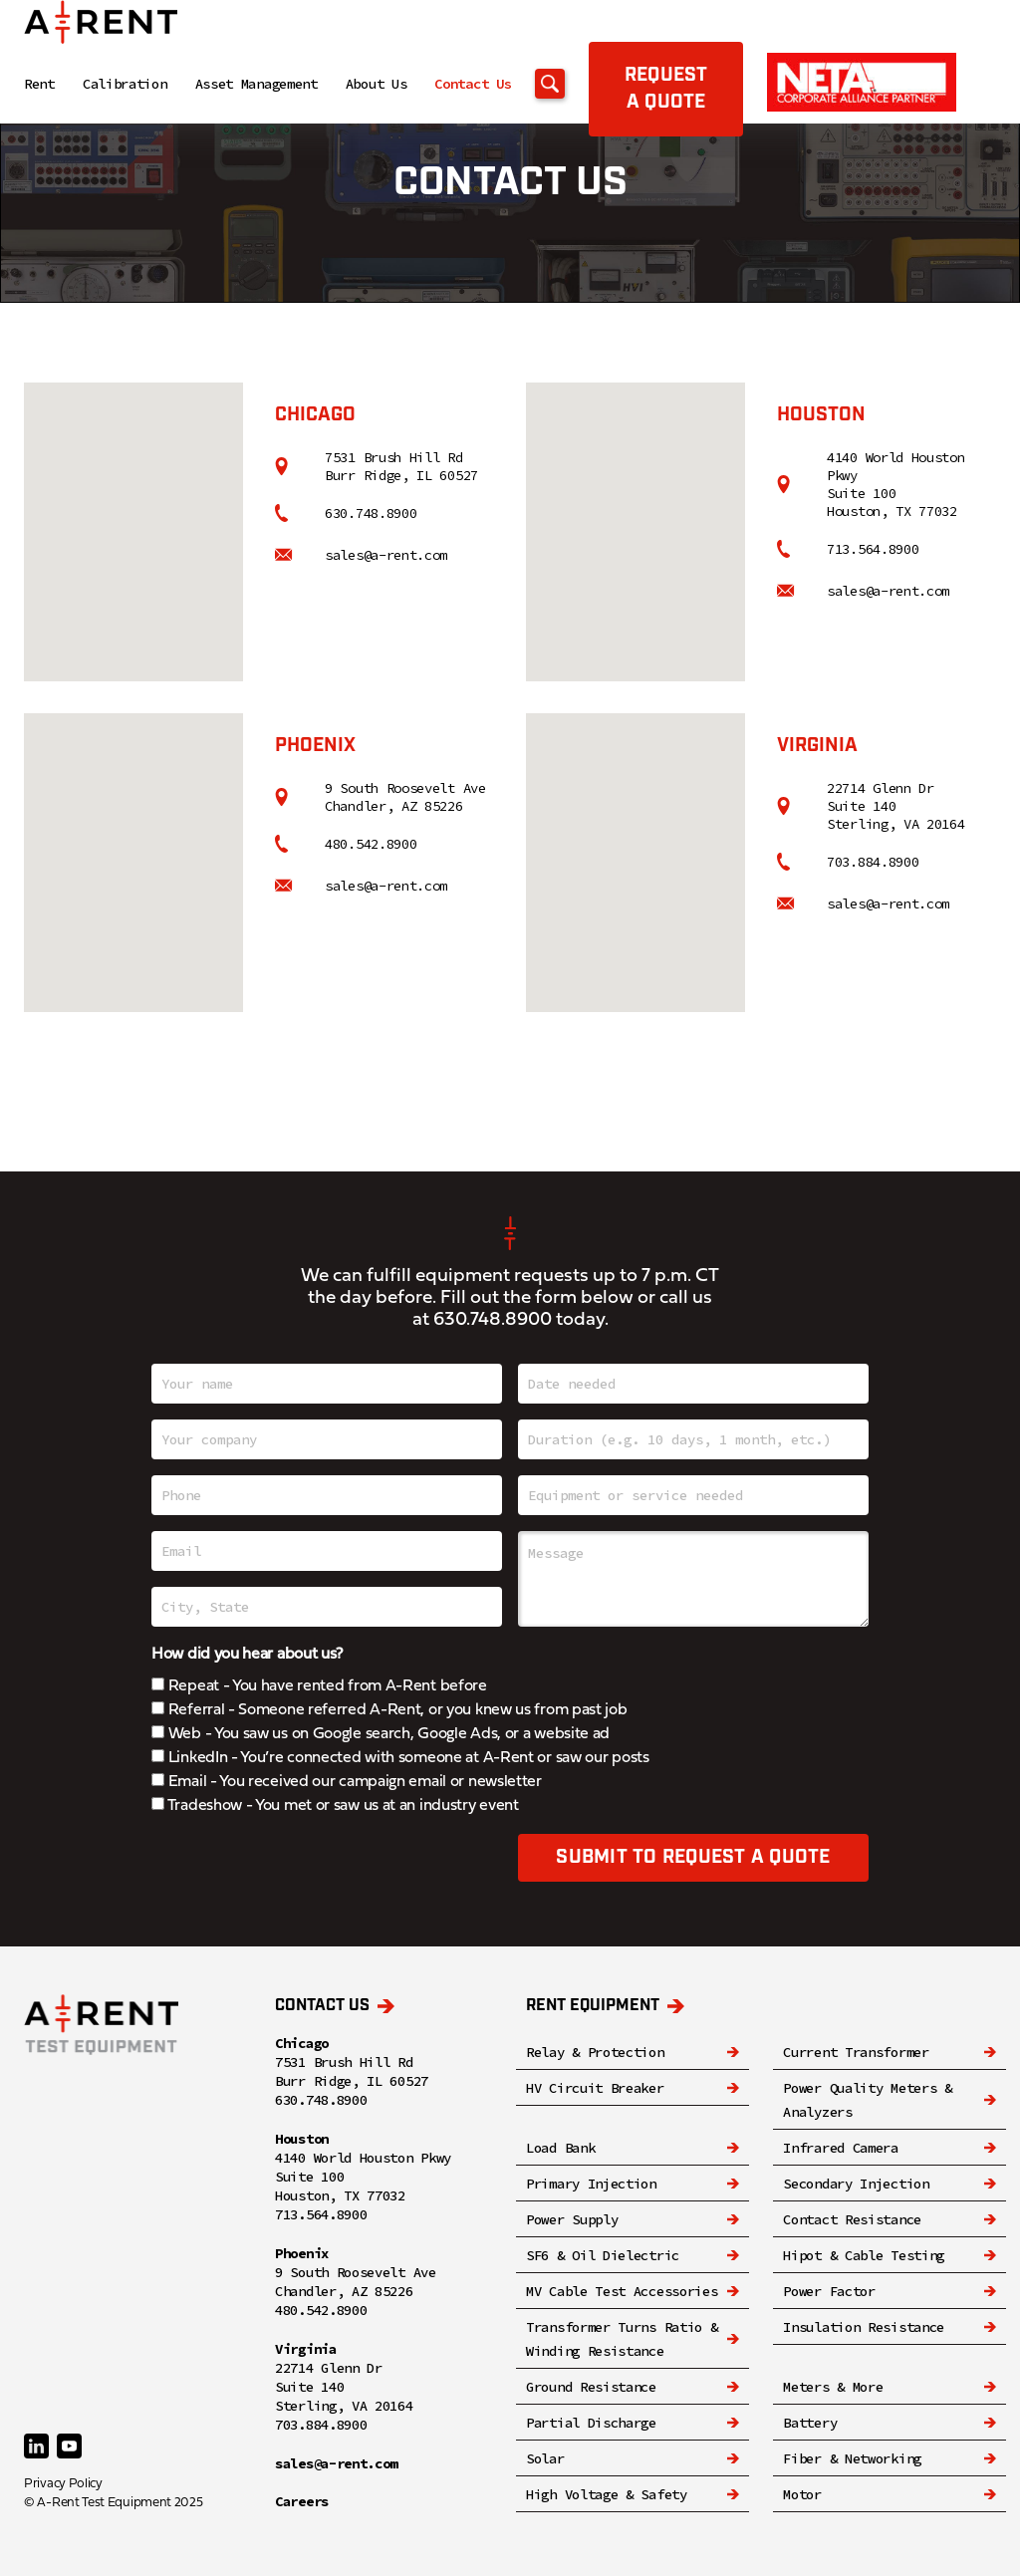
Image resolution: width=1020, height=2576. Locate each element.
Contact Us (472, 84)
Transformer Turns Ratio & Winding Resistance (622, 2339)
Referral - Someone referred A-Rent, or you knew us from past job (389, 1710)
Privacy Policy (63, 2483)
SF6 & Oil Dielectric (602, 2255)
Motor (802, 2494)
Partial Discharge (591, 2423)
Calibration (125, 84)
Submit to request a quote (693, 1857)
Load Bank (560, 2148)
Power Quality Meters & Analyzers (867, 2100)
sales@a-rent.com (386, 555)
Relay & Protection (595, 2052)
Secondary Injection (855, 2183)
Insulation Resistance (863, 2327)
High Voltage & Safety (606, 2494)
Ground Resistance (591, 2387)
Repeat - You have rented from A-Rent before (319, 1686)
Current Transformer (855, 2052)
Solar (545, 2458)
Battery (810, 2423)
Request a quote (666, 89)
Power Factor (829, 2291)
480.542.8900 (370, 844)
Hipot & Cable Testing (863, 2255)
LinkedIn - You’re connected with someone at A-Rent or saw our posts (400, 1758)
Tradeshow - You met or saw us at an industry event (335, 1806)
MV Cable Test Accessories (622, 2291)
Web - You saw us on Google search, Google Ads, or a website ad (380, 1734)
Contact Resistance (852, 2219)
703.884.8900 (872, 862)
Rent (39, 84)
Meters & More (833, 2387)
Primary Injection (591, 2183)
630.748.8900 (370, 513)
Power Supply (572, 2219)
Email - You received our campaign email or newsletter (346, 1782)
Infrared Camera (840, 2148)
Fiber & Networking (852, 2458)
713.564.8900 (872, 549)
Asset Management (256, 84)
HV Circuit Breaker (595, 2088)
